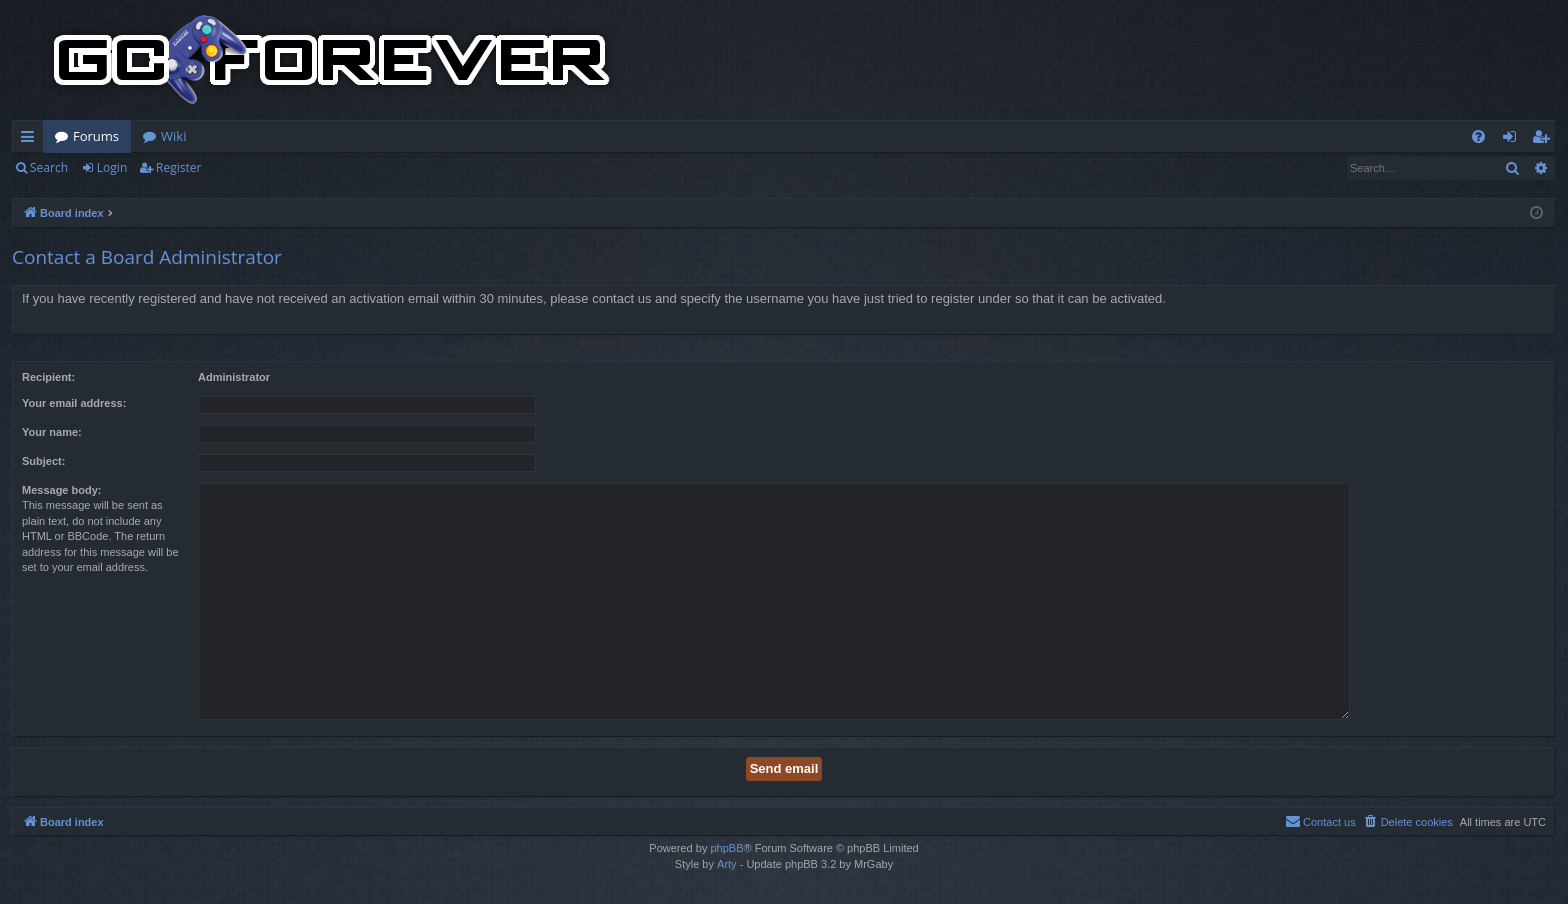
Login (112, 167)
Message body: (61, 490)
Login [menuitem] (1513, 140)
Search (49, 167)
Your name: (52, 432)
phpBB (726, 848)
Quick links (31, 140)
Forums (96, 136)
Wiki (173, 136)
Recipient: (48, 377)
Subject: (43, 461)
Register (178, 167)
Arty (727, 864)
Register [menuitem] (1545, 140)
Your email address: (74, 403)
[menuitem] (1478, 136)
